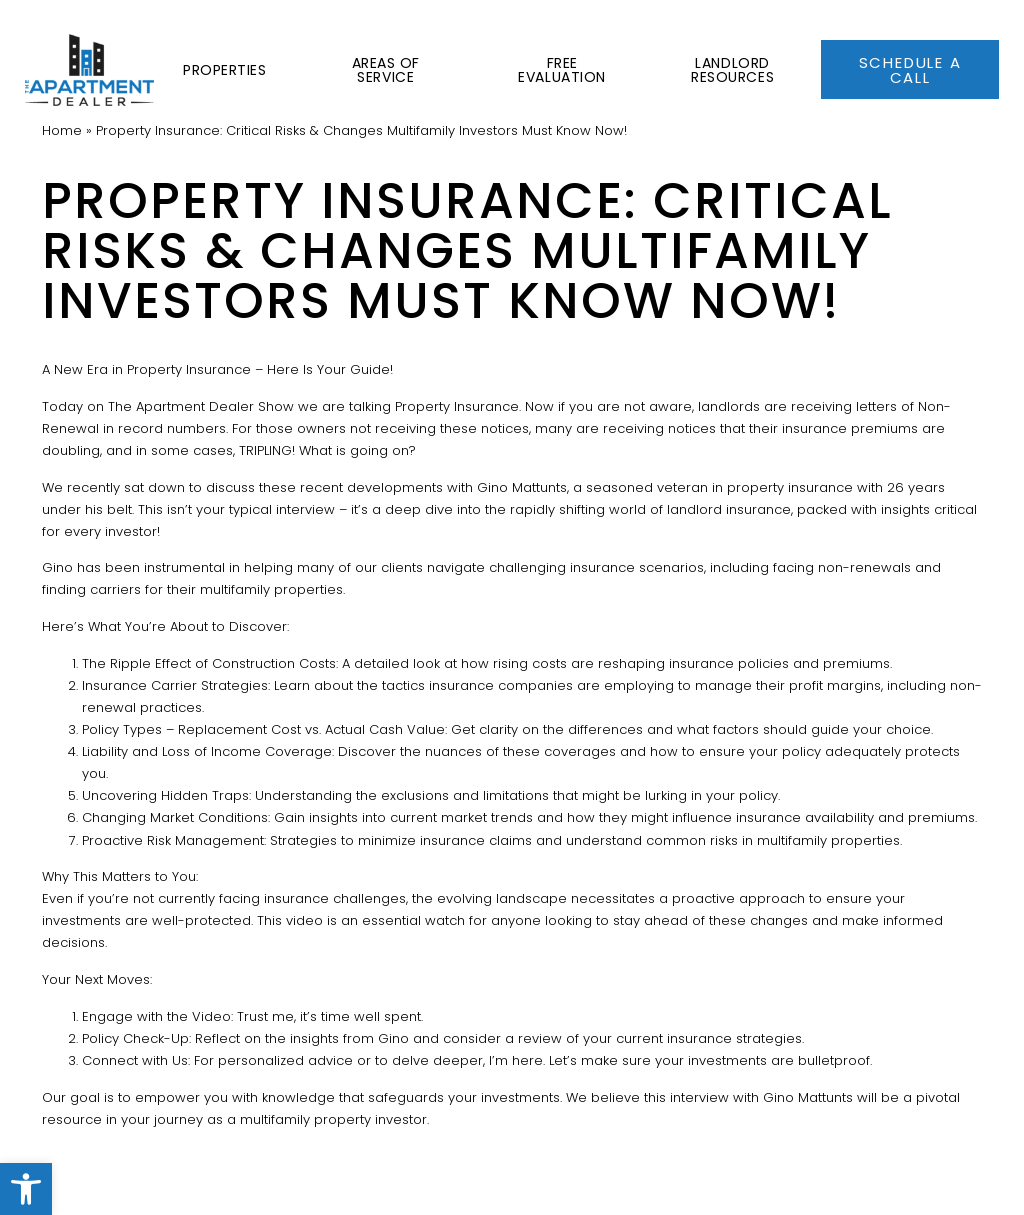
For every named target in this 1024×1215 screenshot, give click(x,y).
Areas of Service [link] (376, 45)
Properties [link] (215, 45)
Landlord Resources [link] (728, 45)
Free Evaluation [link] (556, 45)
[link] (26, 1189)
